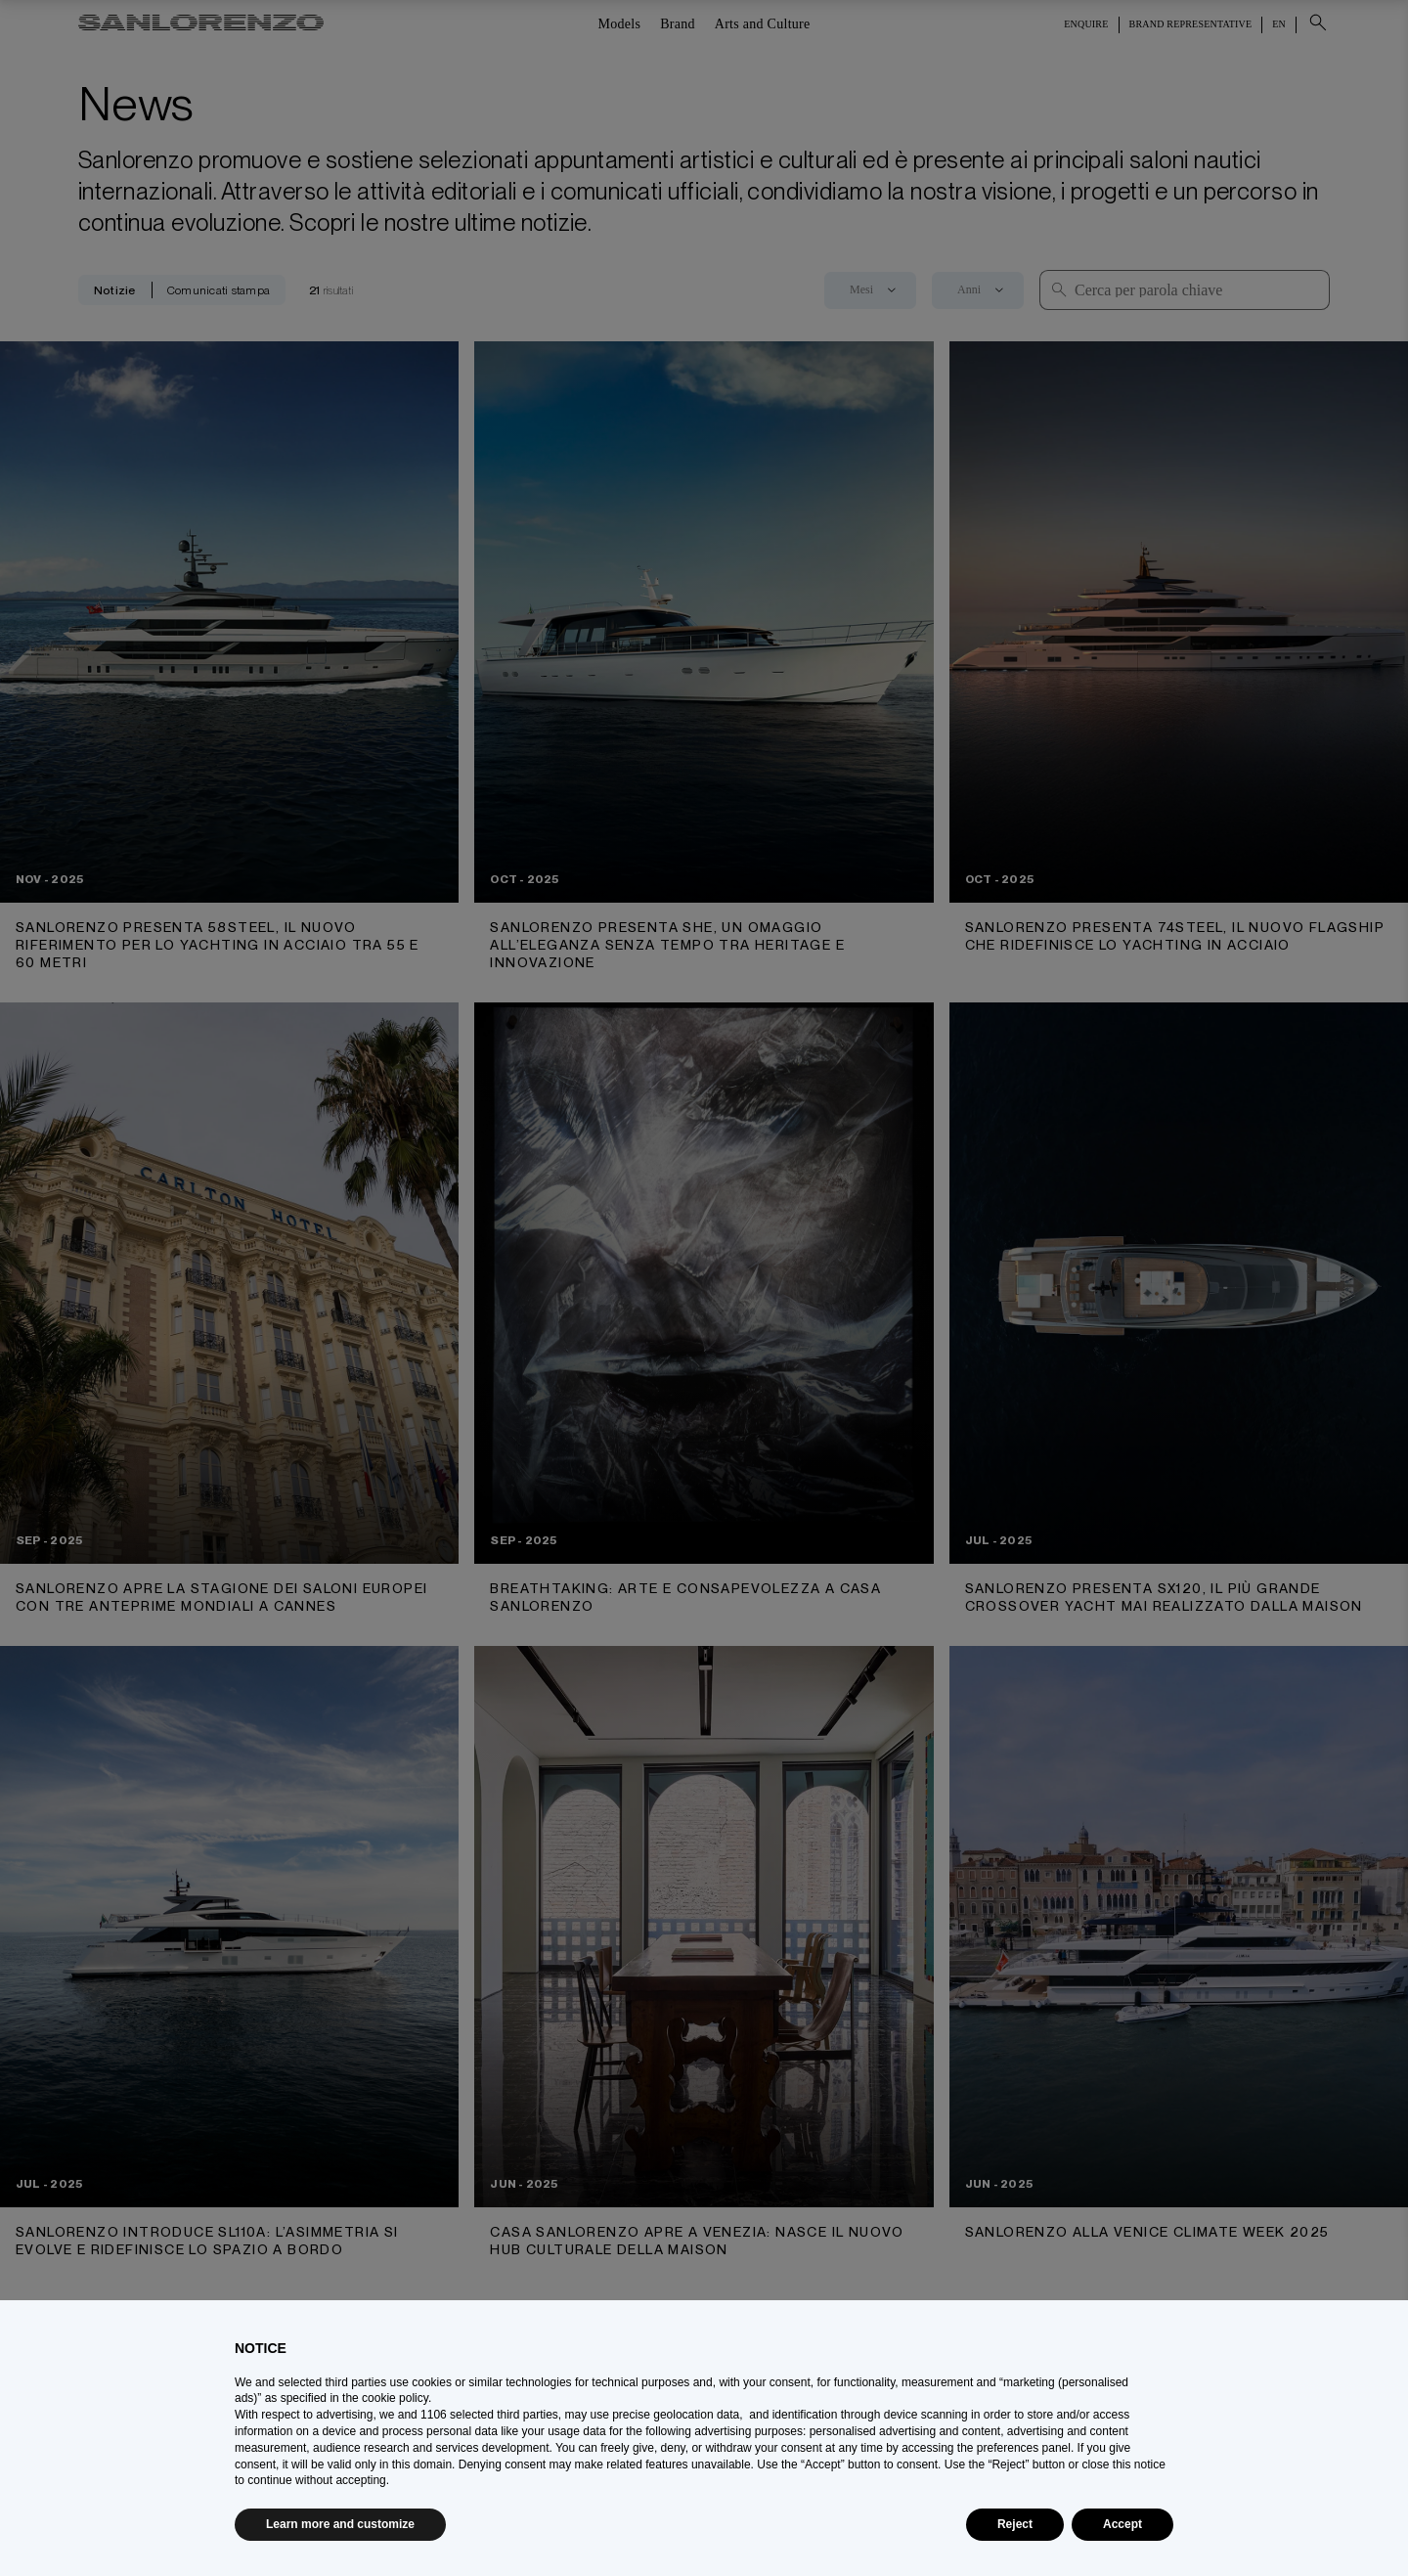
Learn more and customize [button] (340, 2524)
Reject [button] (1015, 2524)
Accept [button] (1122, 2524)
